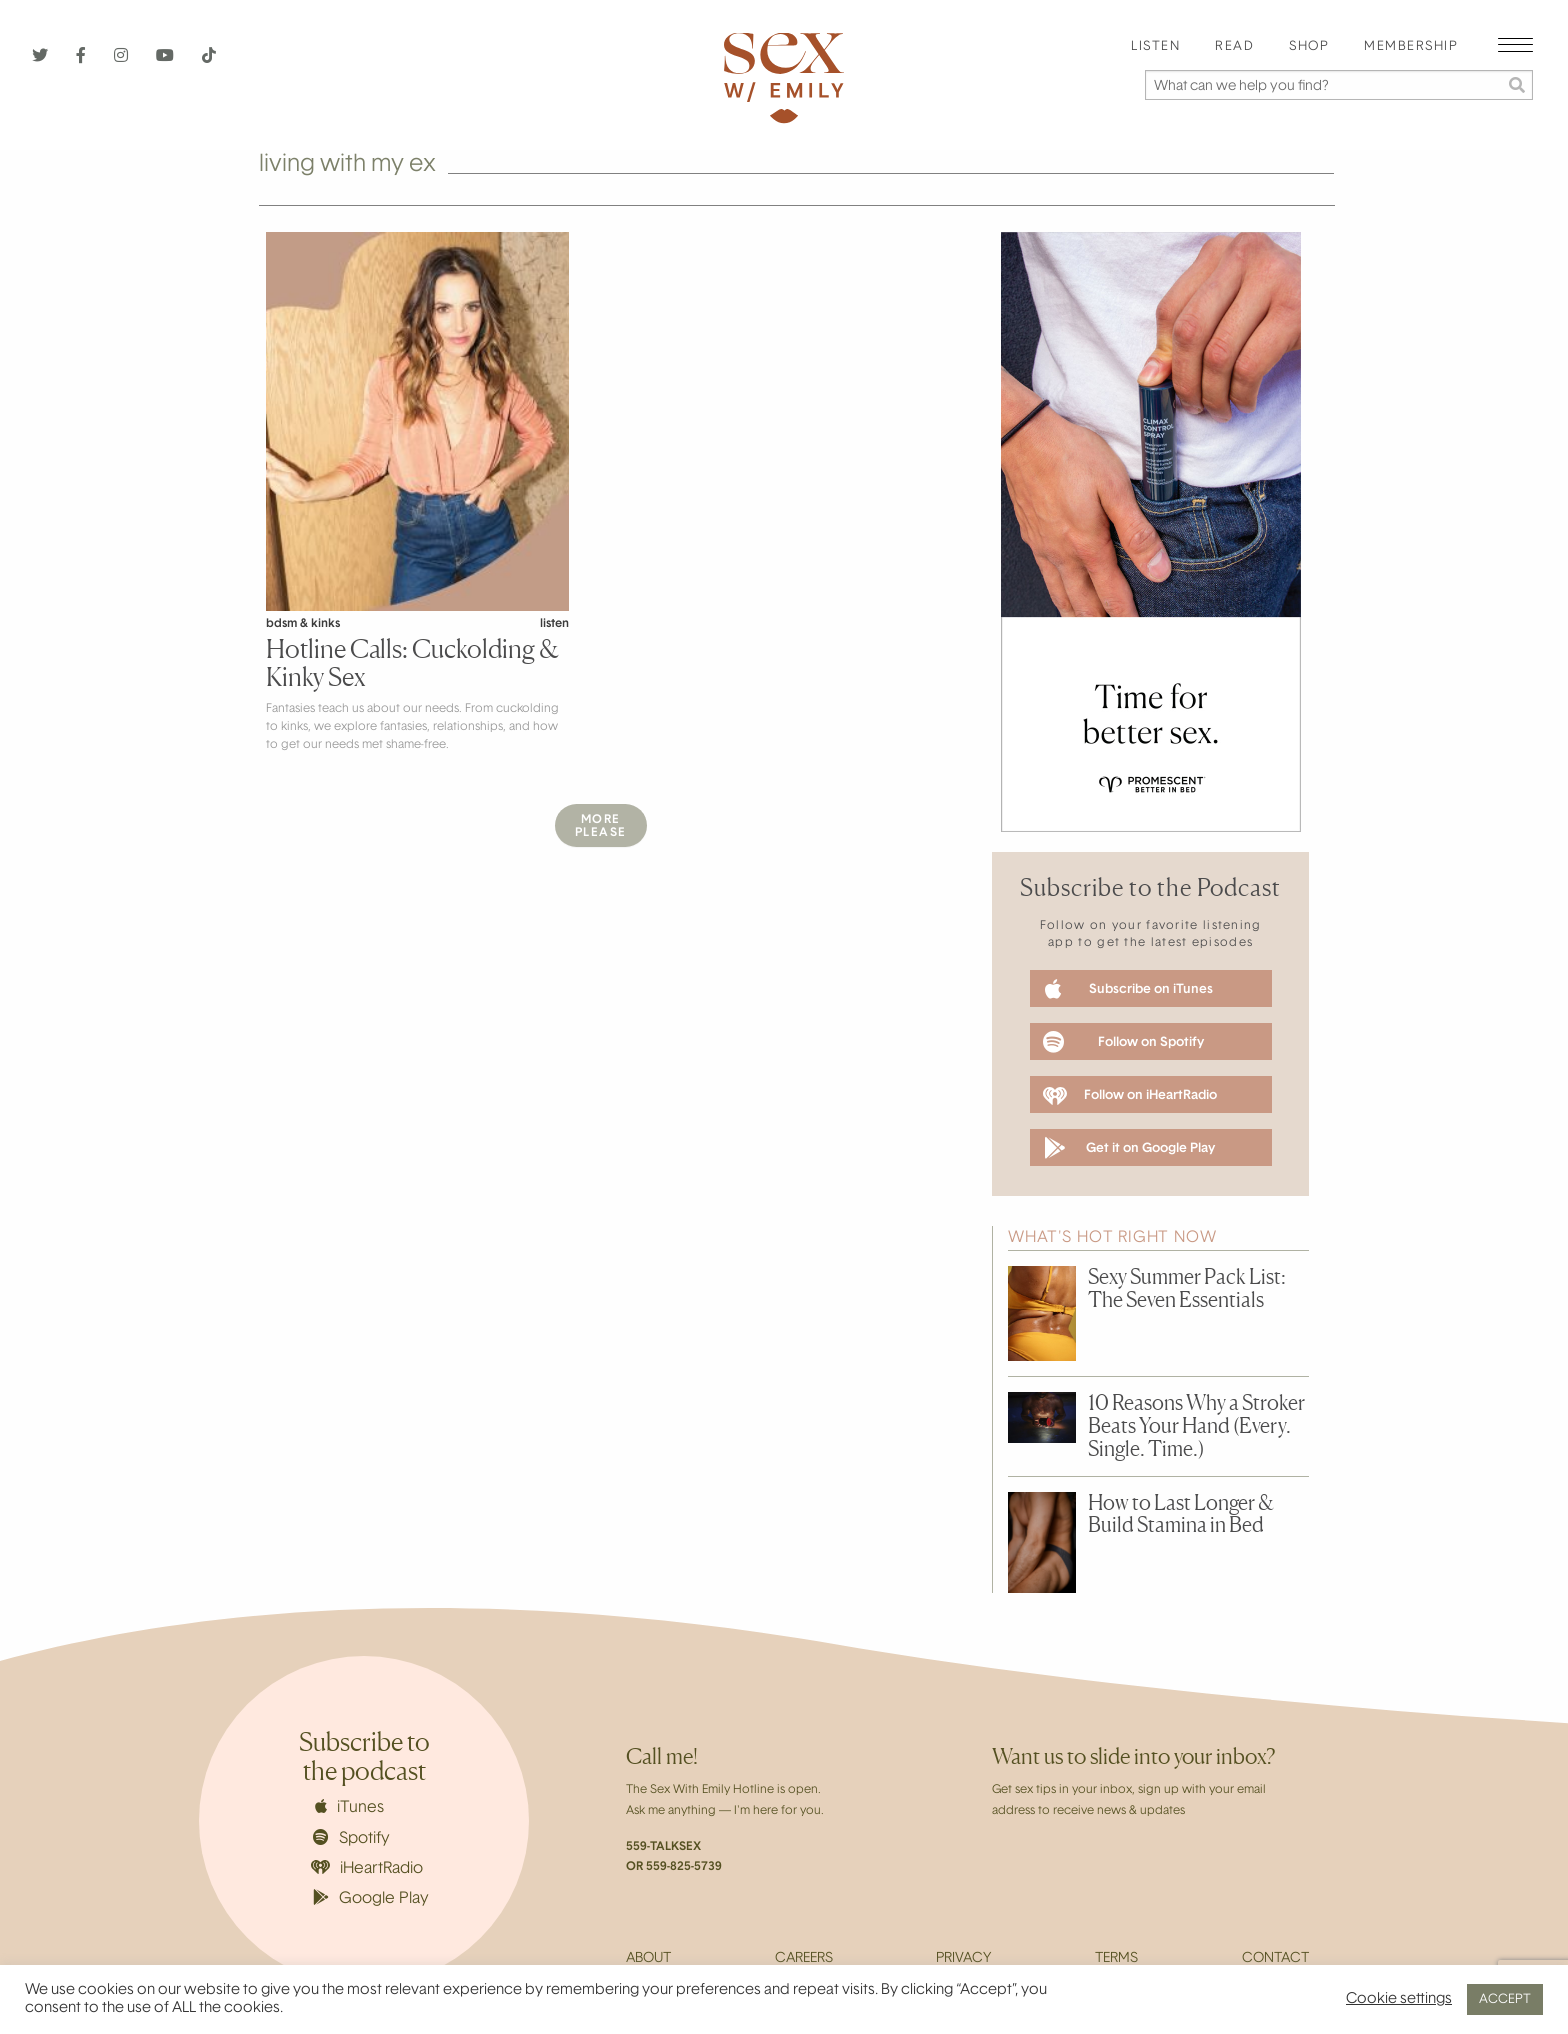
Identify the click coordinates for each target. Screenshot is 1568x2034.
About (648, 1959)
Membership (1411, 47)
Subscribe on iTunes (1129, 989)
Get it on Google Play (1129, 1148)
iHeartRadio (367, 1868)
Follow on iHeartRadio (1130, 1096)
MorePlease (601, 826)
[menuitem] (1155, 47)
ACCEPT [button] (1505, 1999)
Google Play (371, 1898)
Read (1234, 47)
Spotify (351, 1838)
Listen (1155, 47)
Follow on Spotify (1123, 1042)
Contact (1275, 1959)
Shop (1309, 47)
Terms (1116, 1959)
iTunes (349, 1807)
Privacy (963, 1959)
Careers (804, 1959)
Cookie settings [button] (1399, 1999)
